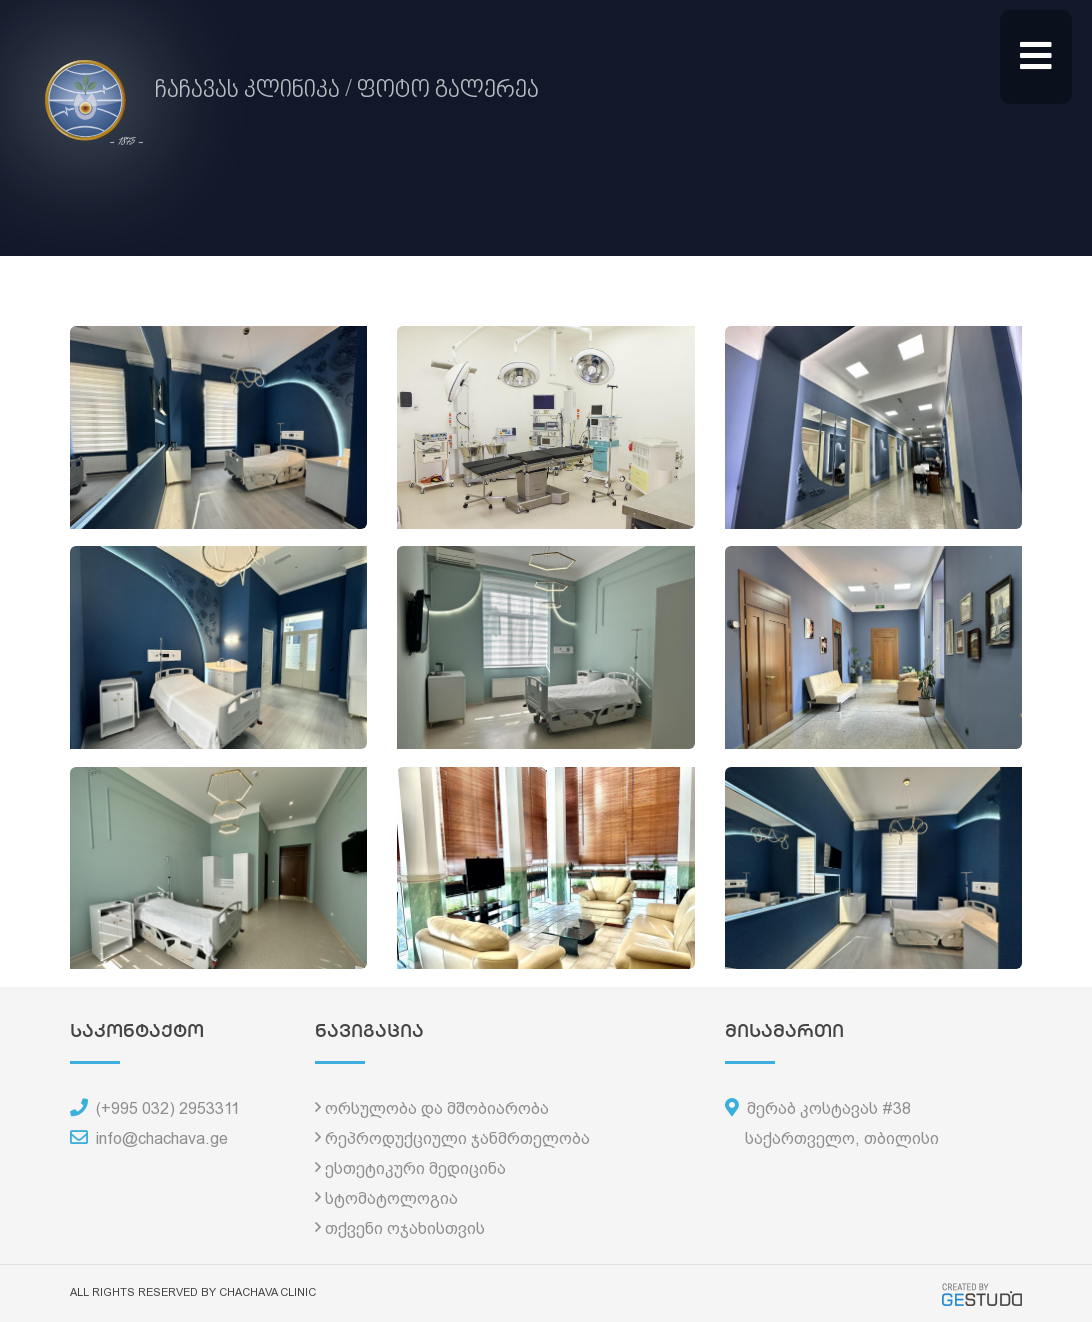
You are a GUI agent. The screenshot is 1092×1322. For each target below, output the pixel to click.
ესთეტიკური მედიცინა (415, 1168)
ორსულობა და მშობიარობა (437, 1108)
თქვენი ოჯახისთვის (405, 1228)
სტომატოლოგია (391, 1198)
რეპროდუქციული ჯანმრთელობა (457, 1138)
